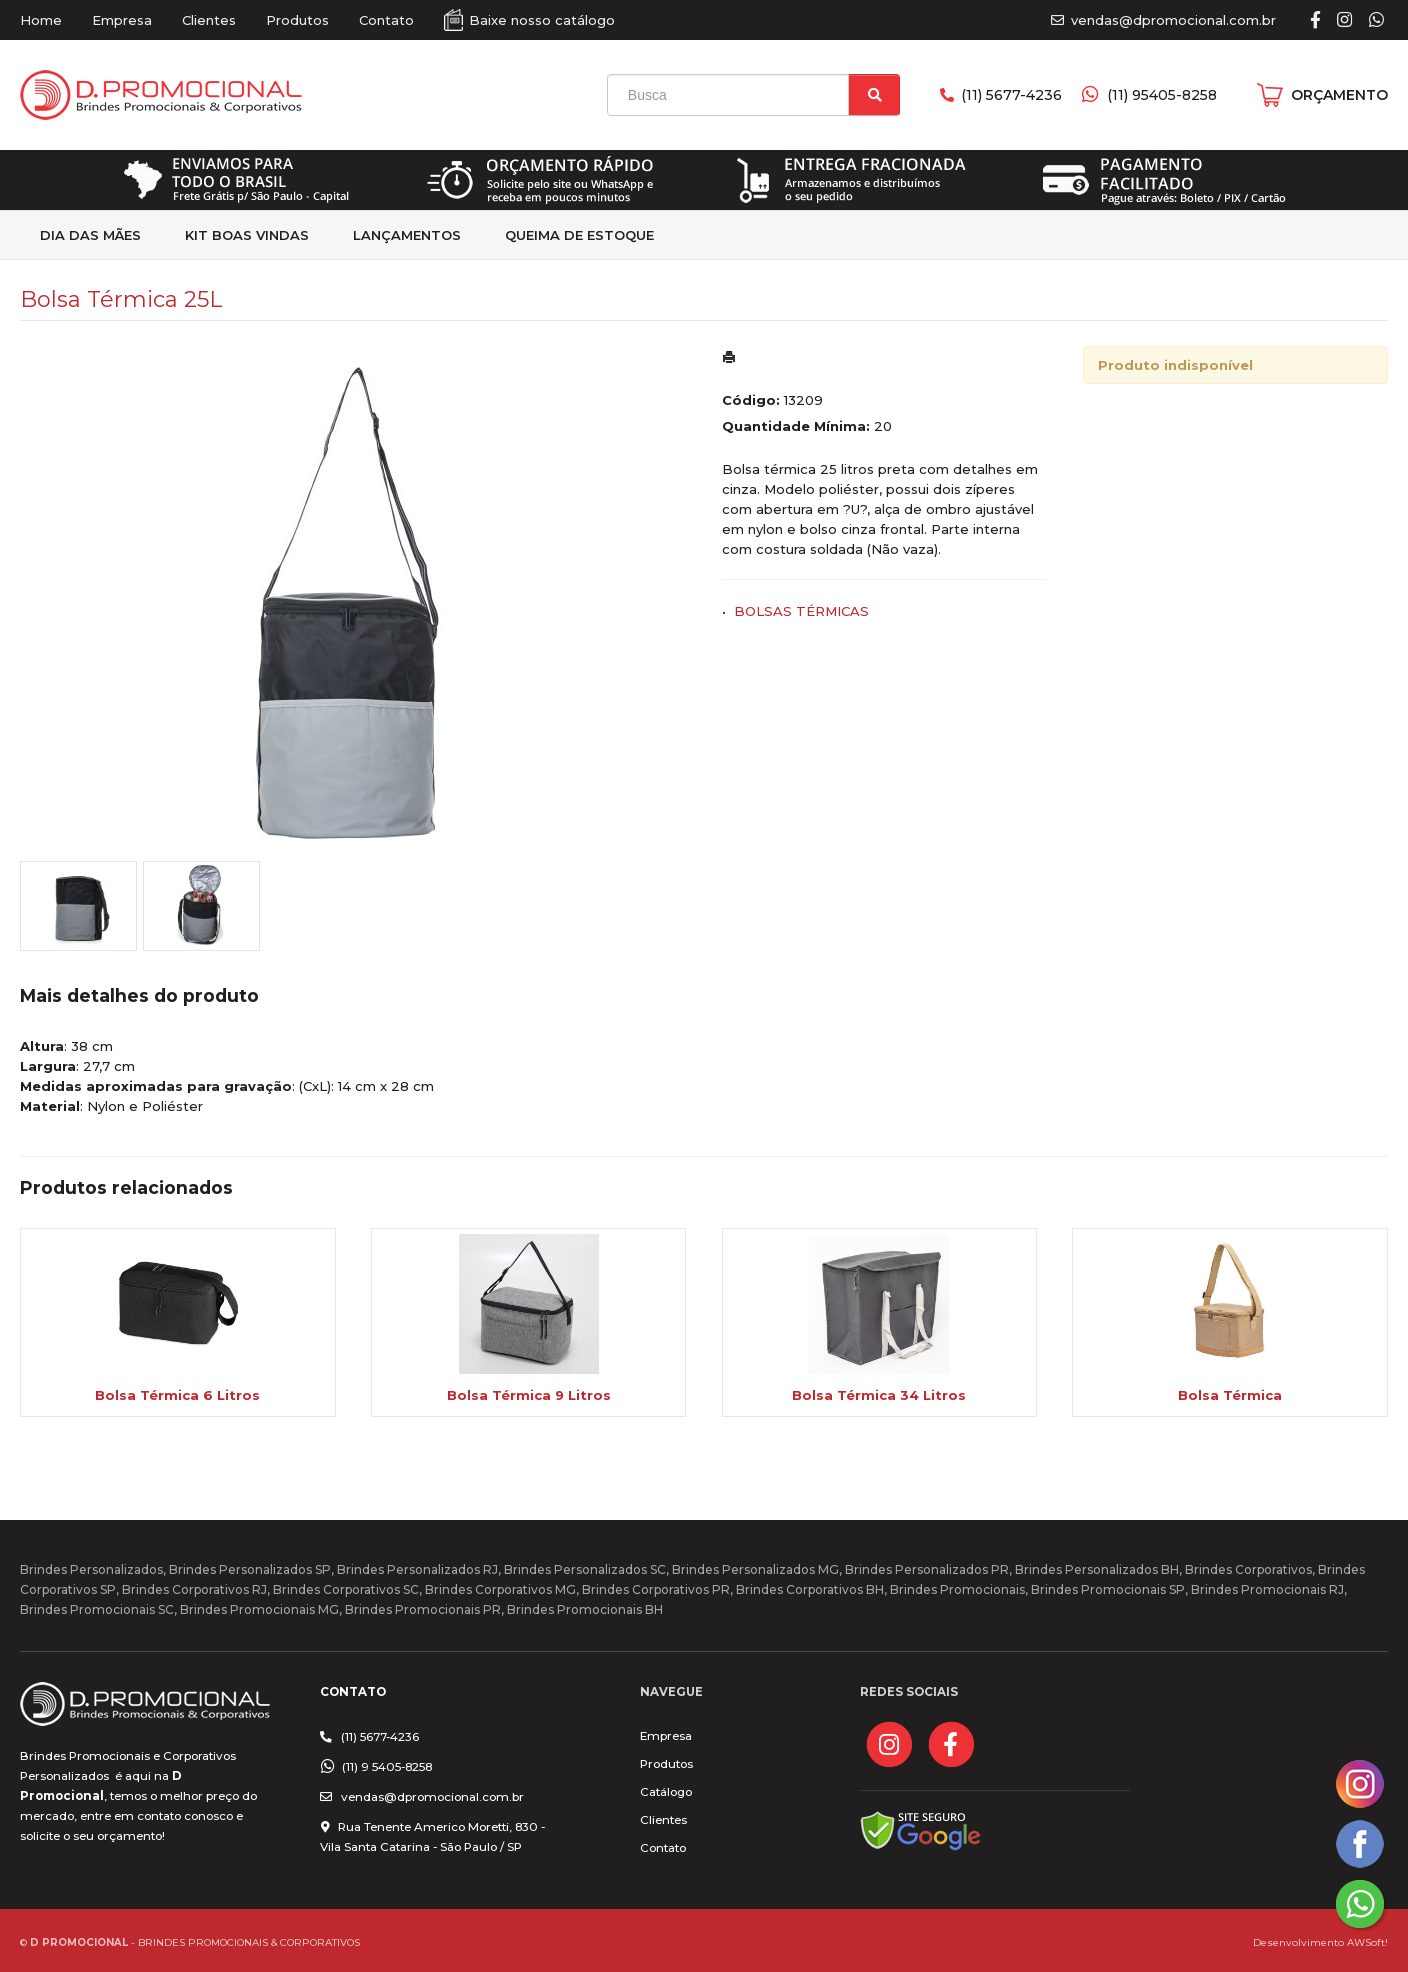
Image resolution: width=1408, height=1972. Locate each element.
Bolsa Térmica (1230, 1395)
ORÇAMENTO (1339, 95)
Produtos (297, 20)
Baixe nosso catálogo (542, 20)
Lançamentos (407, 235)
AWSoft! (1367, 1942)
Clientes (209, 20)
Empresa (122, 20)
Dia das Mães (90, 235)
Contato (386, 20)
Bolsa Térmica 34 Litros (879, 1395)
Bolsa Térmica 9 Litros (529, 1395)
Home (41, 20)
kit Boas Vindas (247, 235)
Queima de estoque (579, 235)
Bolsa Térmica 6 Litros (177, 1395)
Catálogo (666, 1792)
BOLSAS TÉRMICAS (801, 611)
